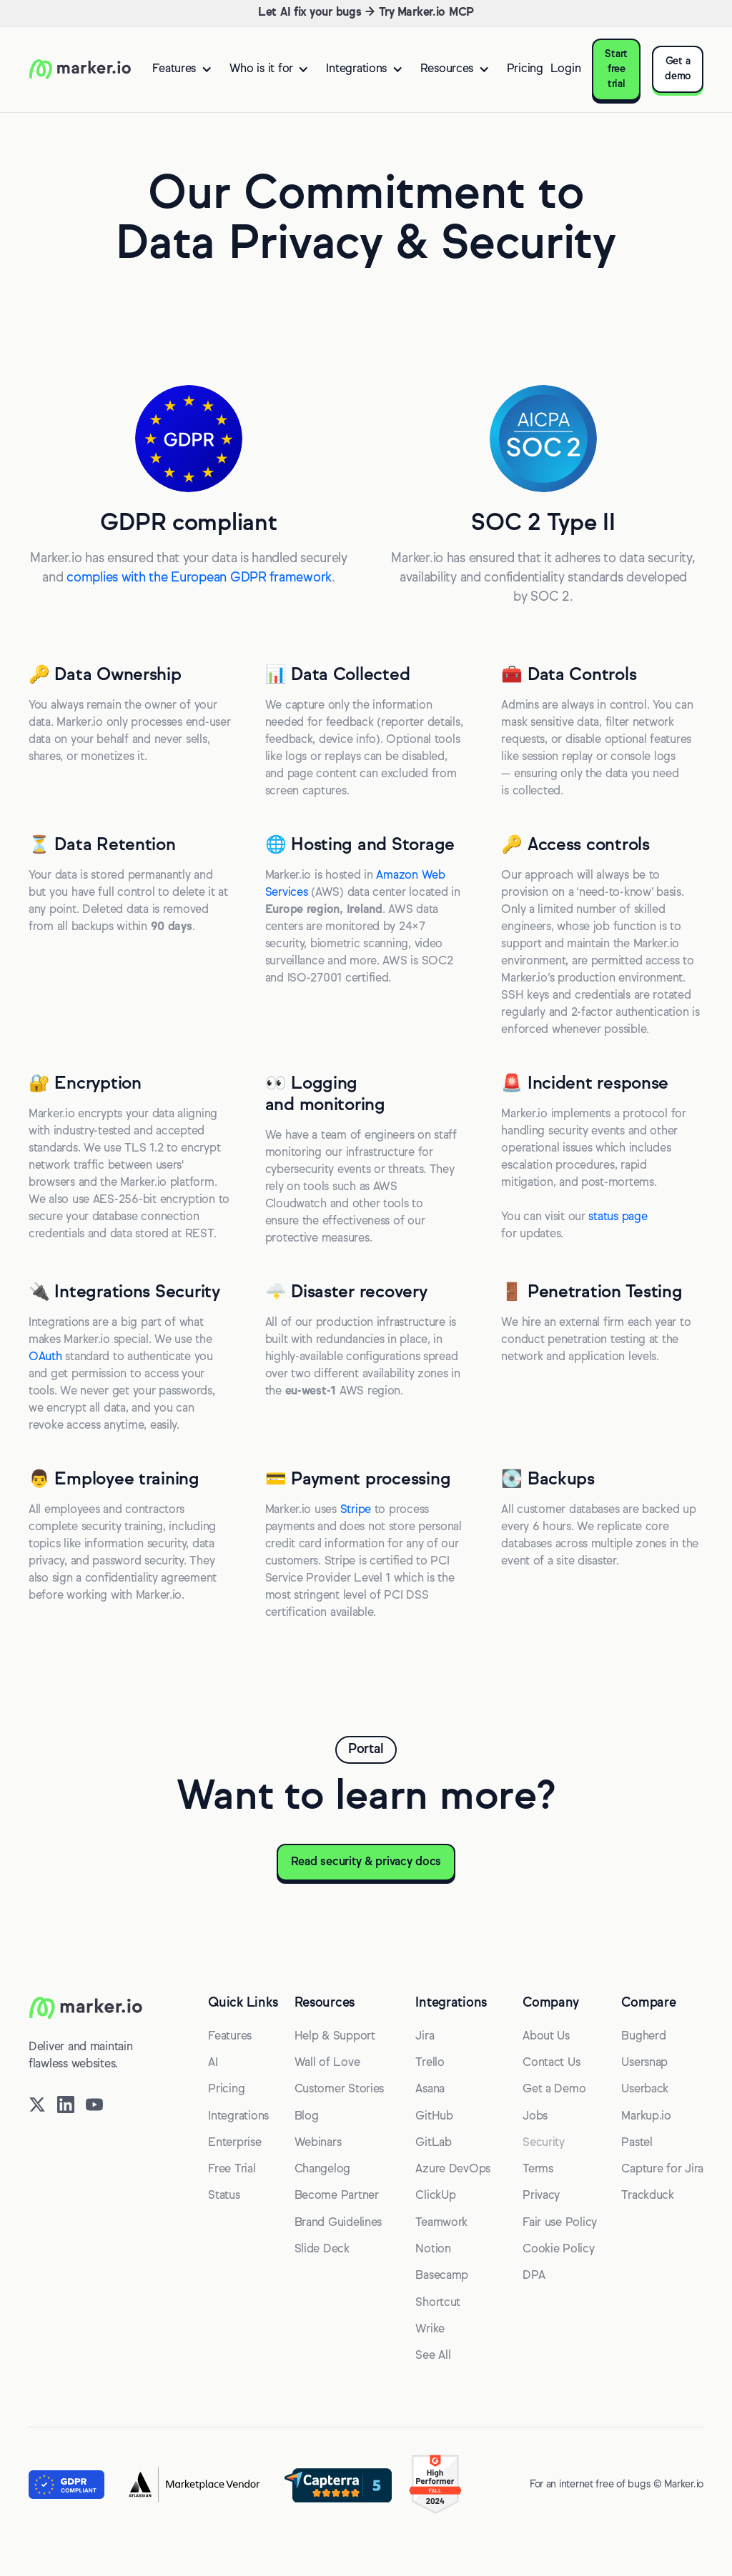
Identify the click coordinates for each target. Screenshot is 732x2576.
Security (544, 2143)
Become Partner (337, 2196)
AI (212, 2063)
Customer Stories (340, 2089)
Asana (430, 2089)
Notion (432, 2249)
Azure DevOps (452, 2169)
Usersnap (644, 2063)
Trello (429, 2063)
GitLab (433, 2143)
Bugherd (643, 2036)
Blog (307, 2116)
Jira (424, 2036)
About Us (546, 2036)
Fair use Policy (560, 2223)
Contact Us (551, 2063)
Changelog (323, 2169)
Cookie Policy (559, 2249)
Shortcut (437, 2303)
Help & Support (335, 2036)
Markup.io (646, 2116)
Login (565, 69)
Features (230, 2036)
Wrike (430, 2329)
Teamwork (441, 2223)
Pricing (525, 69)
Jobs (535, 2116)
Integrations (238, 2116)
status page (617, 1217)
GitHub (433, 2116)
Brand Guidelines (338, 2223)
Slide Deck (322, 2249)
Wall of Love (327, 2063)
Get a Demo (554, 2089)
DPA (534, 2276)
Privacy (541, 2196)
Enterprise (234, 2143)
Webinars (318, 2143)
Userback (644, 2089)
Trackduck (647, 2196)
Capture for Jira (662, 2169)
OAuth (45, 1357)
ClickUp (435, 2196)
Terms (538, 2169)
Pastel (636, 2143)
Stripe (355, 1510)
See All (432, 2356)
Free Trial (231, 2169)
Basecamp (441, 2276)
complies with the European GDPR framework (199, 577)
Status (223, 2196)
